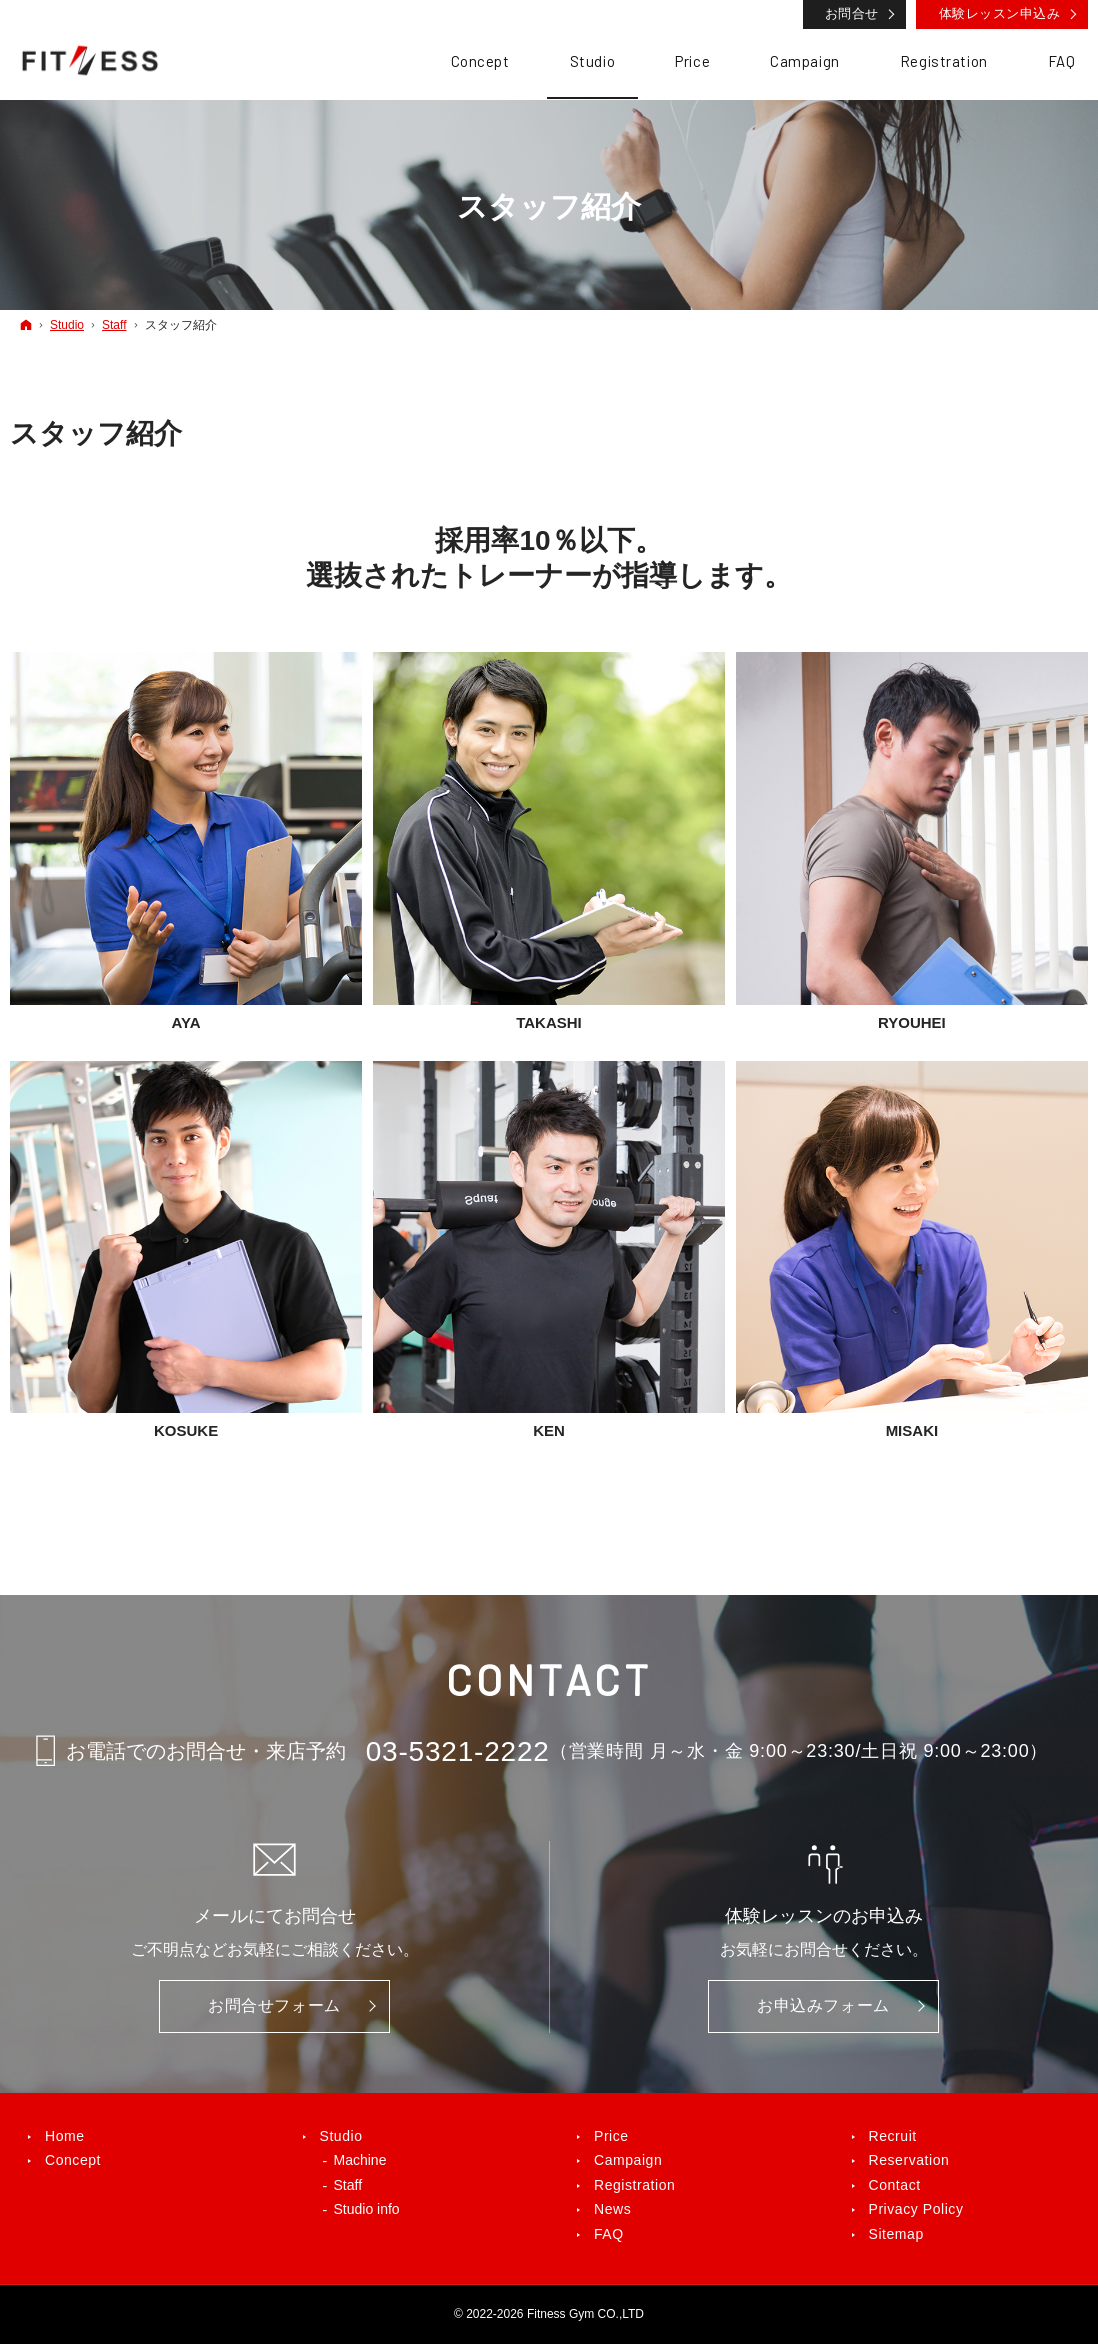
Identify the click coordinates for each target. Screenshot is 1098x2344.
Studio (341, 2136)
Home (65, 2136)
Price (611, 2136)
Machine (360, 2160)
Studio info (367, 2209)
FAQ (609, 2234)
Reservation (909, 2160)
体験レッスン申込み (1000, 13)
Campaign (628, 2160)
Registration (634, 2185)
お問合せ (852, 13)
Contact (895, 2185)
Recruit (893, 2136)
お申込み (823, 2006)
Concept (73, 2160)
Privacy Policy (916, 2209)
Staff (348, 2185)
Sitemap (896, 2234)
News (612, 2209)
